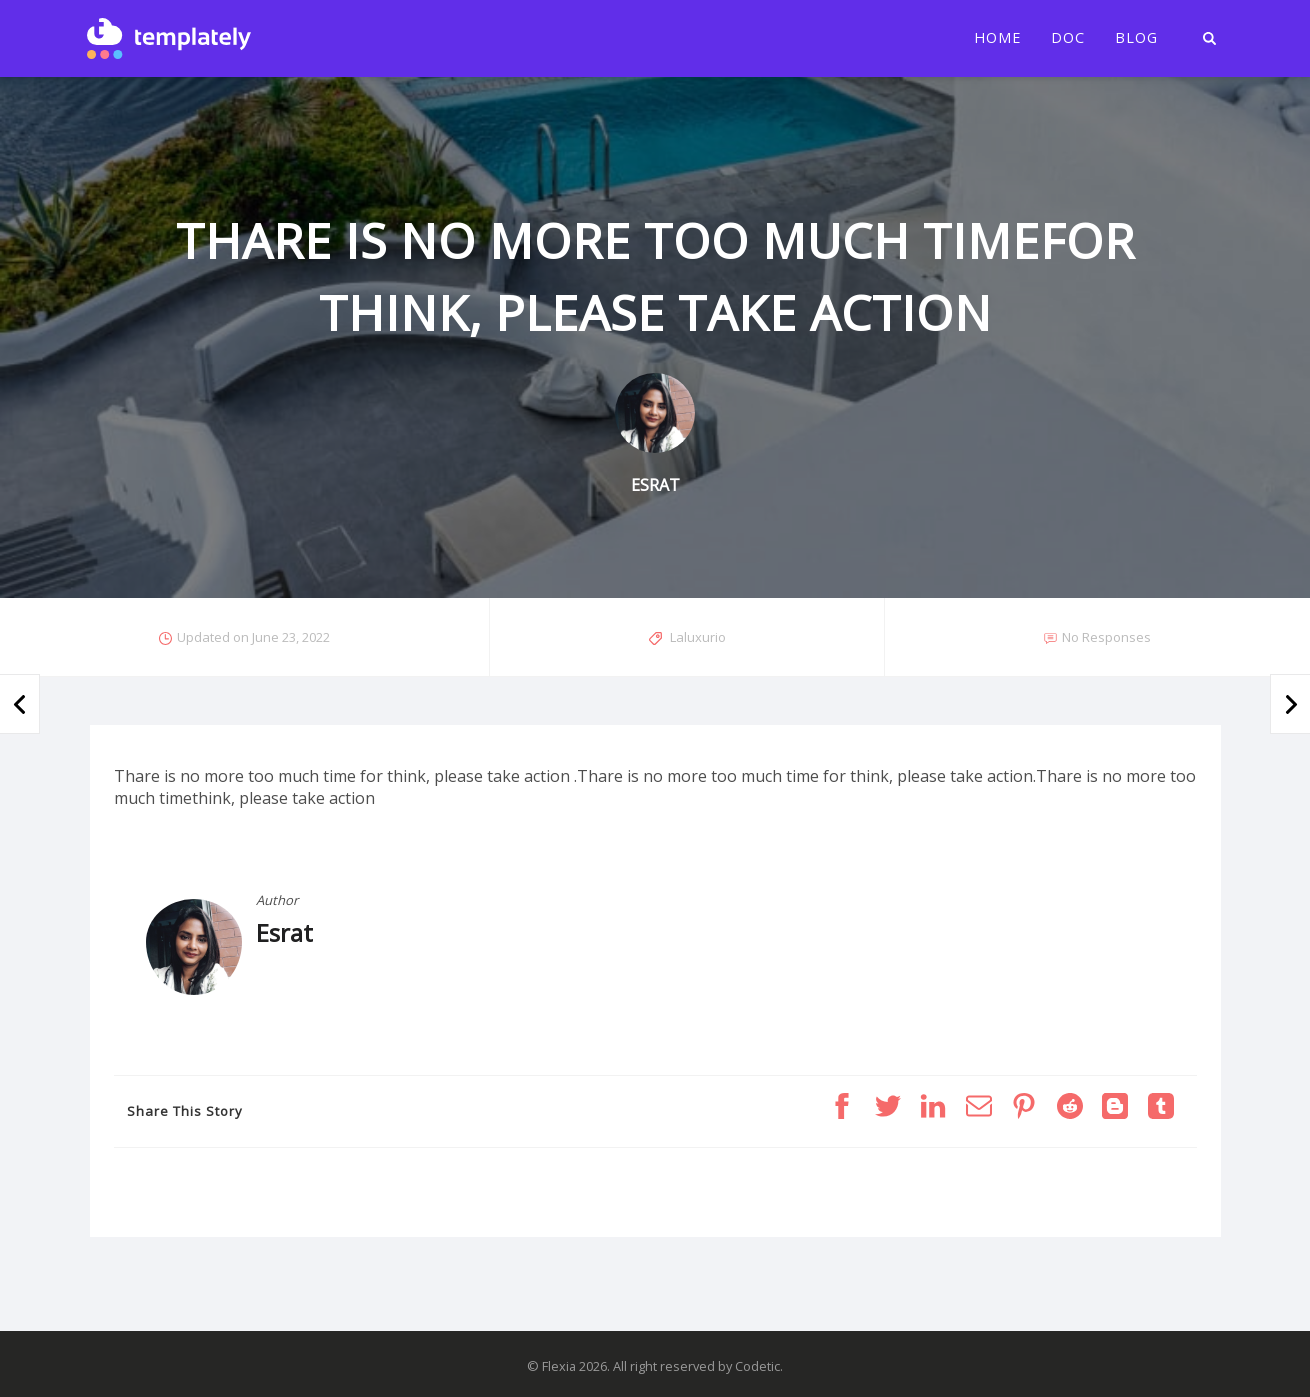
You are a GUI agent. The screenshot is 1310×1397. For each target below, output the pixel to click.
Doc (1068, 38)
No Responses (1106, 637)
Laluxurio (698, 637)
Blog (1136, 38)
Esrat (284, 932)
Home (997, 38)
